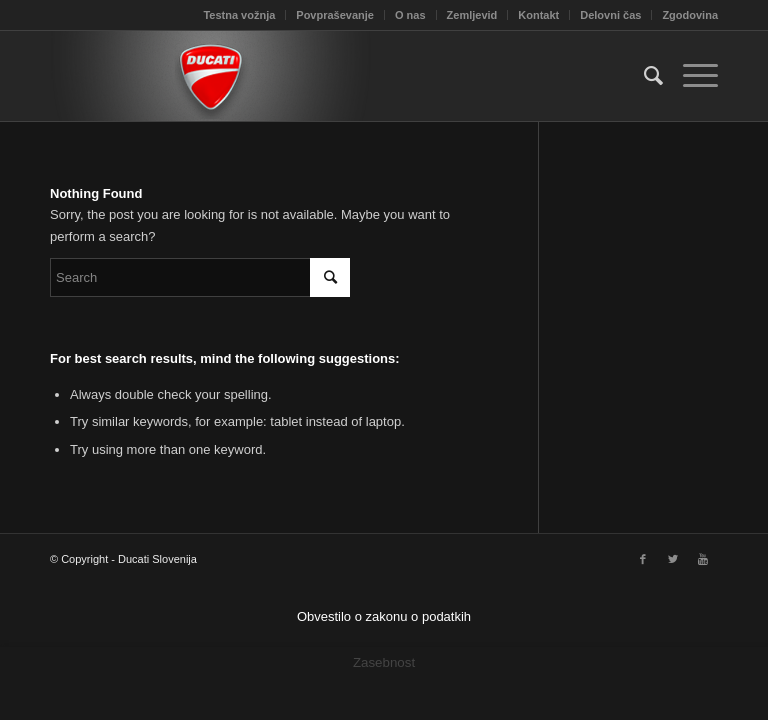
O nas (410, 15)
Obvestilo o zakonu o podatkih (384, 616)
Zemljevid (472, 15)
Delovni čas (610, 15)
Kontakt (538, 15)
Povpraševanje (335, 15)
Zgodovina (690, 15)
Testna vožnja (239, 15)
